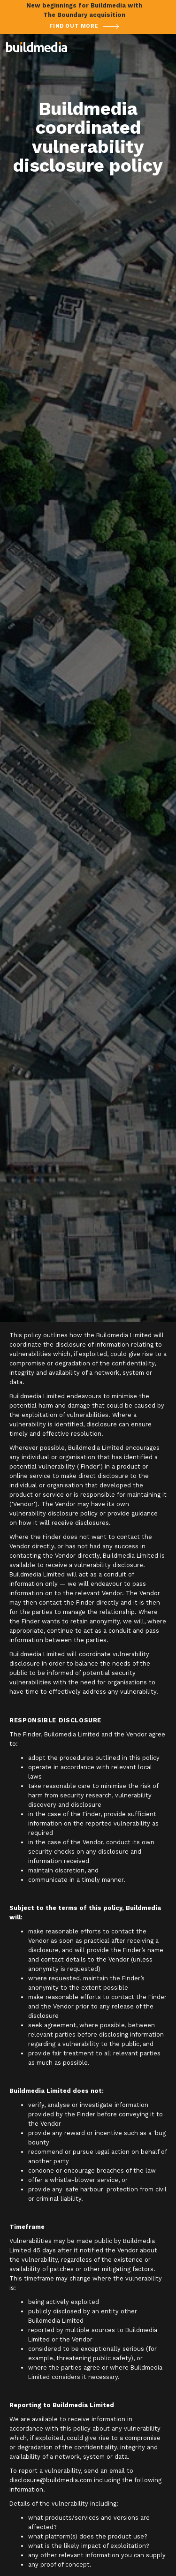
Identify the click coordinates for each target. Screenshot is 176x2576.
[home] (36, 47)
